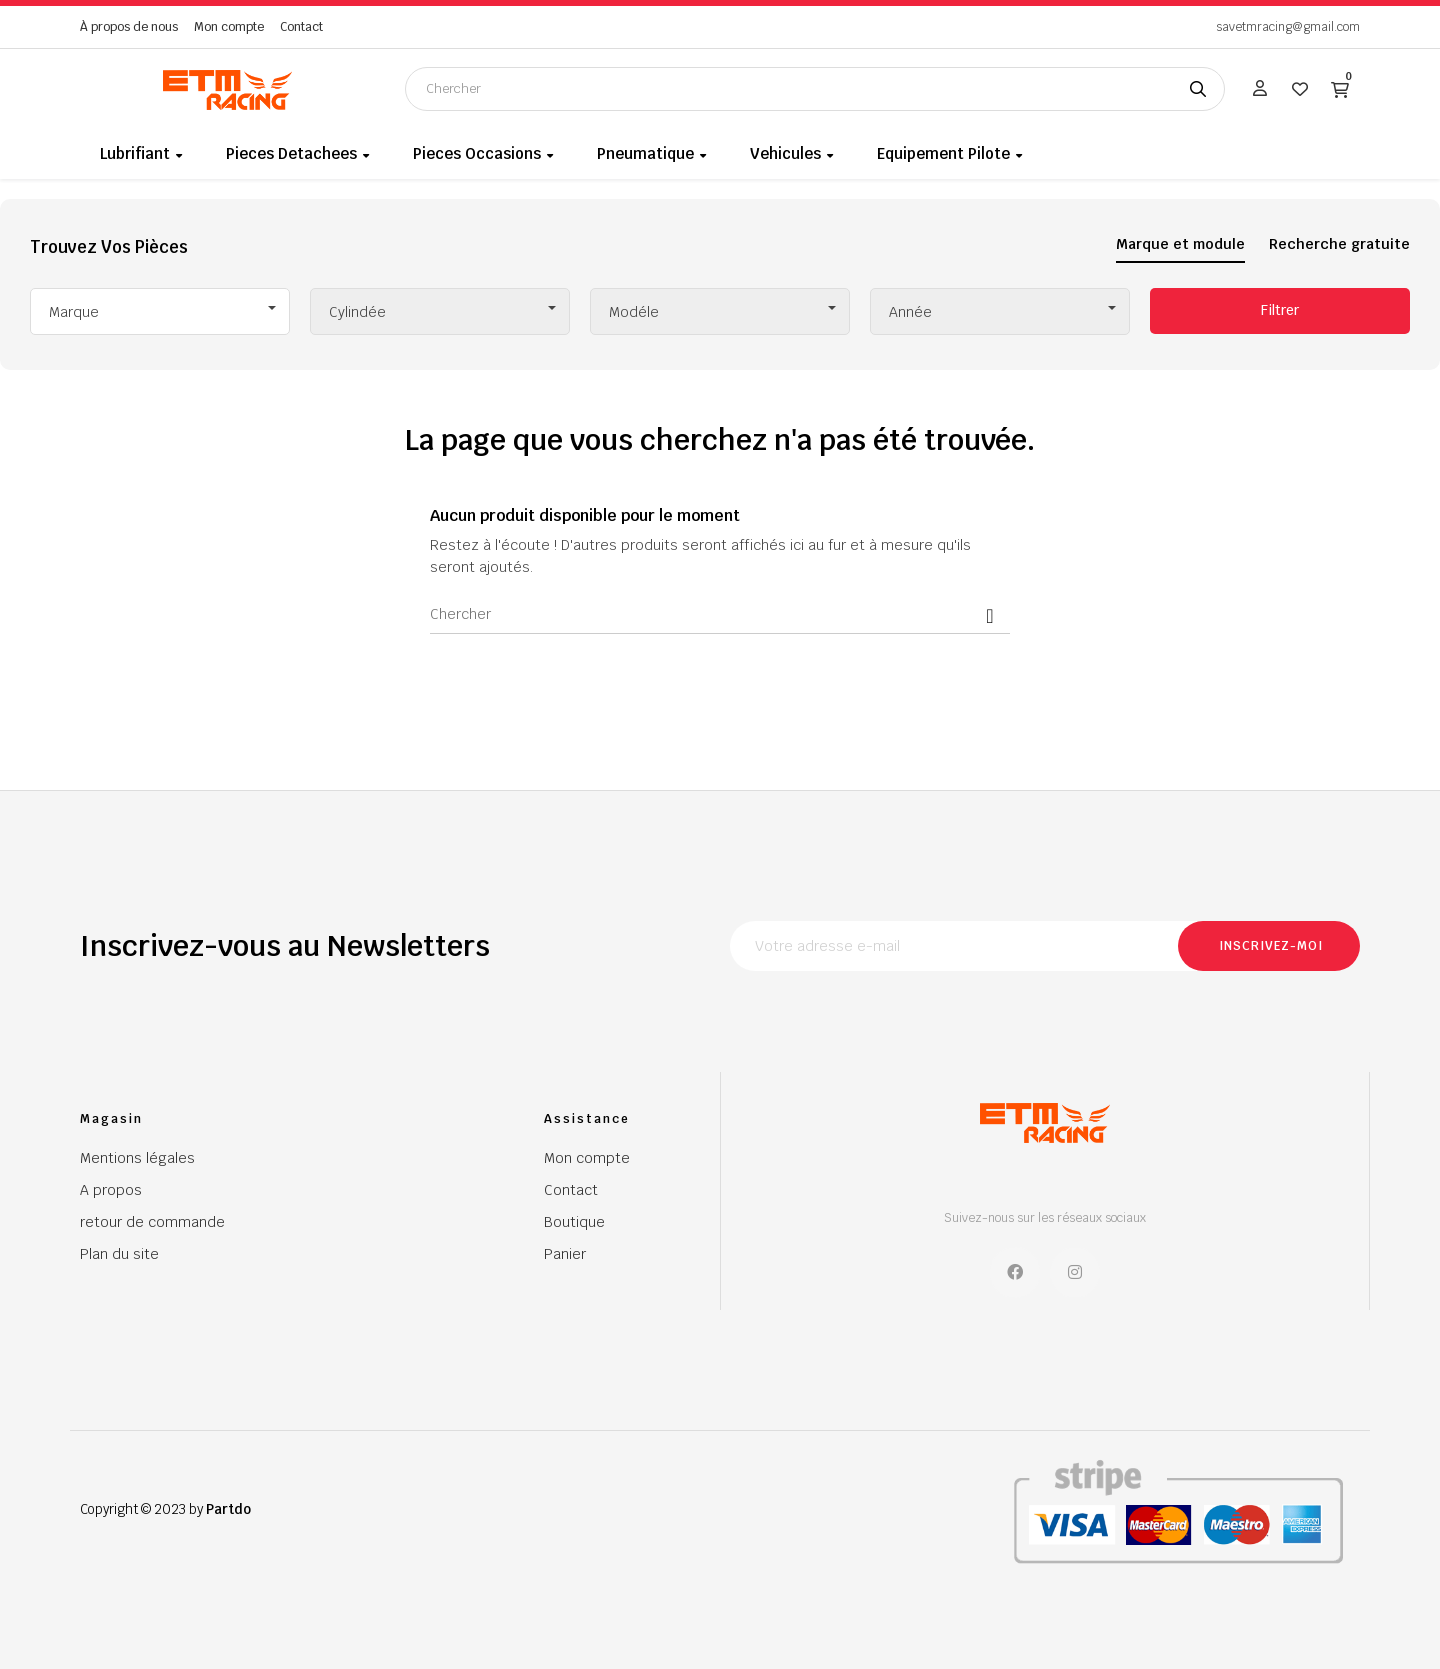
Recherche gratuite (1339, 244)
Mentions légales (137, 1158)
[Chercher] (720, 614)
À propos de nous (129, 27)
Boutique (574, 1222)
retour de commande (152, 1222)
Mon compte (229, 27)
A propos (111, 1190)
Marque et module (1180, 244)
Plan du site (119, 1254)
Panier (565, 1254)
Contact (301, 27)
